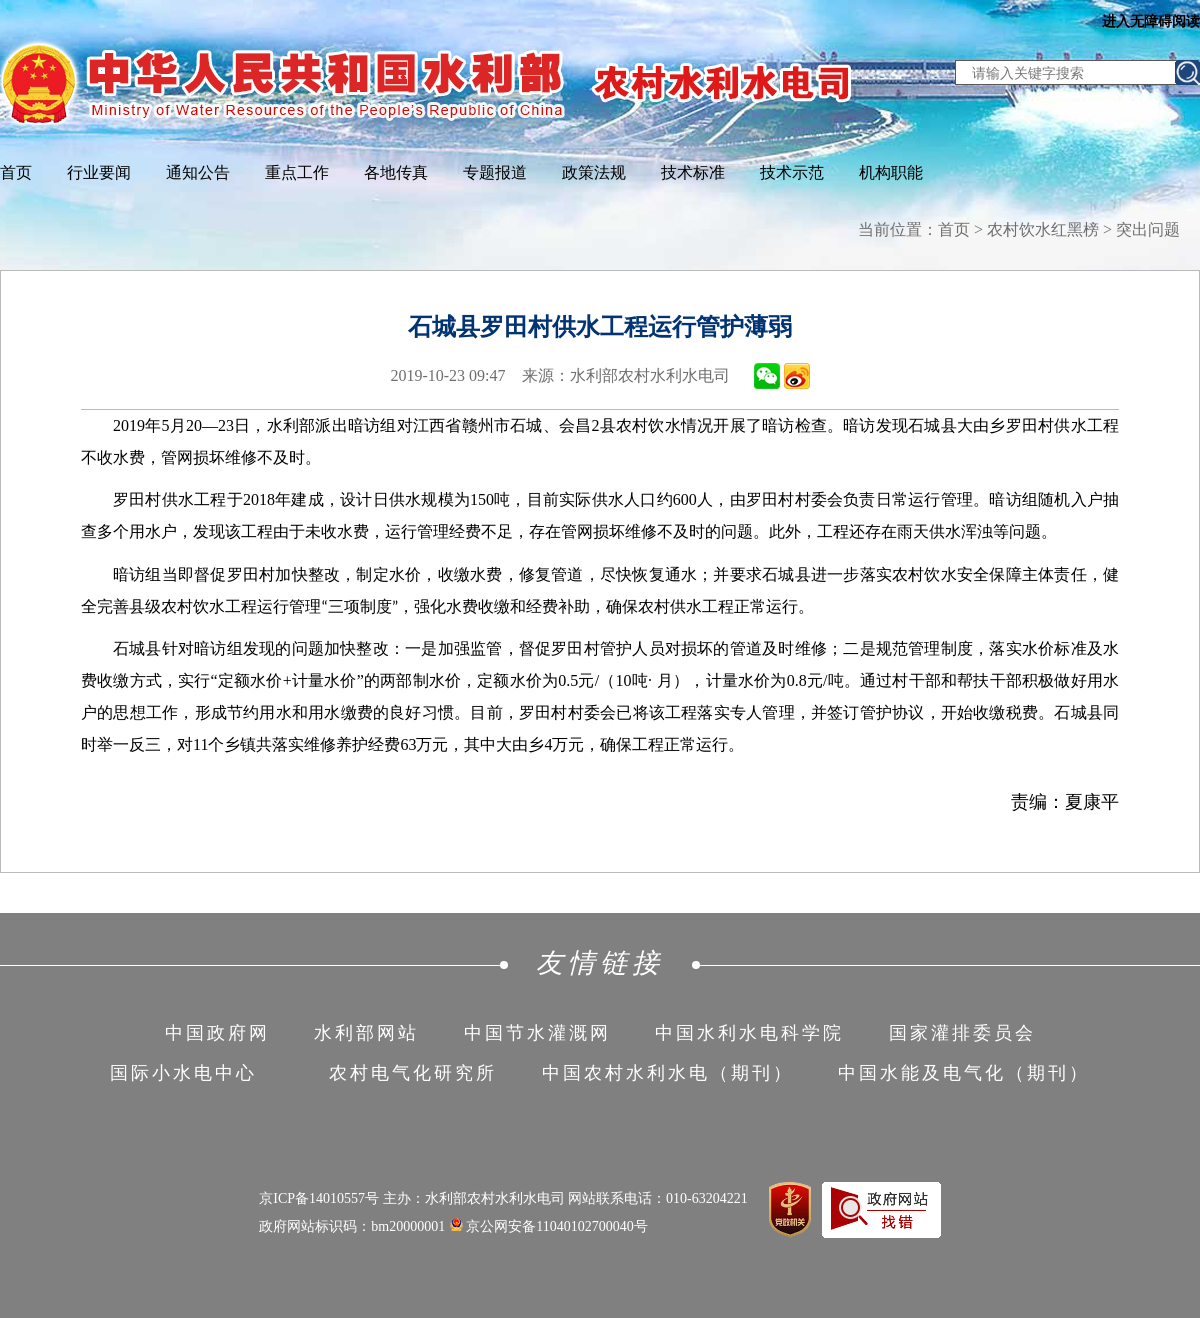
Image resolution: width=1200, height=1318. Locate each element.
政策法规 (594, 172)
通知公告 (198, 172)
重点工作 (297, 172)
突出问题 (1148, 229)
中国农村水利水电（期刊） (668, 1073)
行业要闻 (99, 172)
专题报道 (495, 172)
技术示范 (792, 172)
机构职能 (891, 172)
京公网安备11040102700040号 (548, 1226)
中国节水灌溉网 (537, 1033)
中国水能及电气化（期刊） (964, 1073)
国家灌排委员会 (962, 1033)
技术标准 (693, 172)
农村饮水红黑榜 (1043, 229)
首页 (16, 172)
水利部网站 (366, 1033)
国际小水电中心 (183, 1073)
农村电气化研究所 (413, 1073)
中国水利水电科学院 (749, 1033)
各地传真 (396, 172)
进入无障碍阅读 (1151, 21)
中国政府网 (217, 1033)
